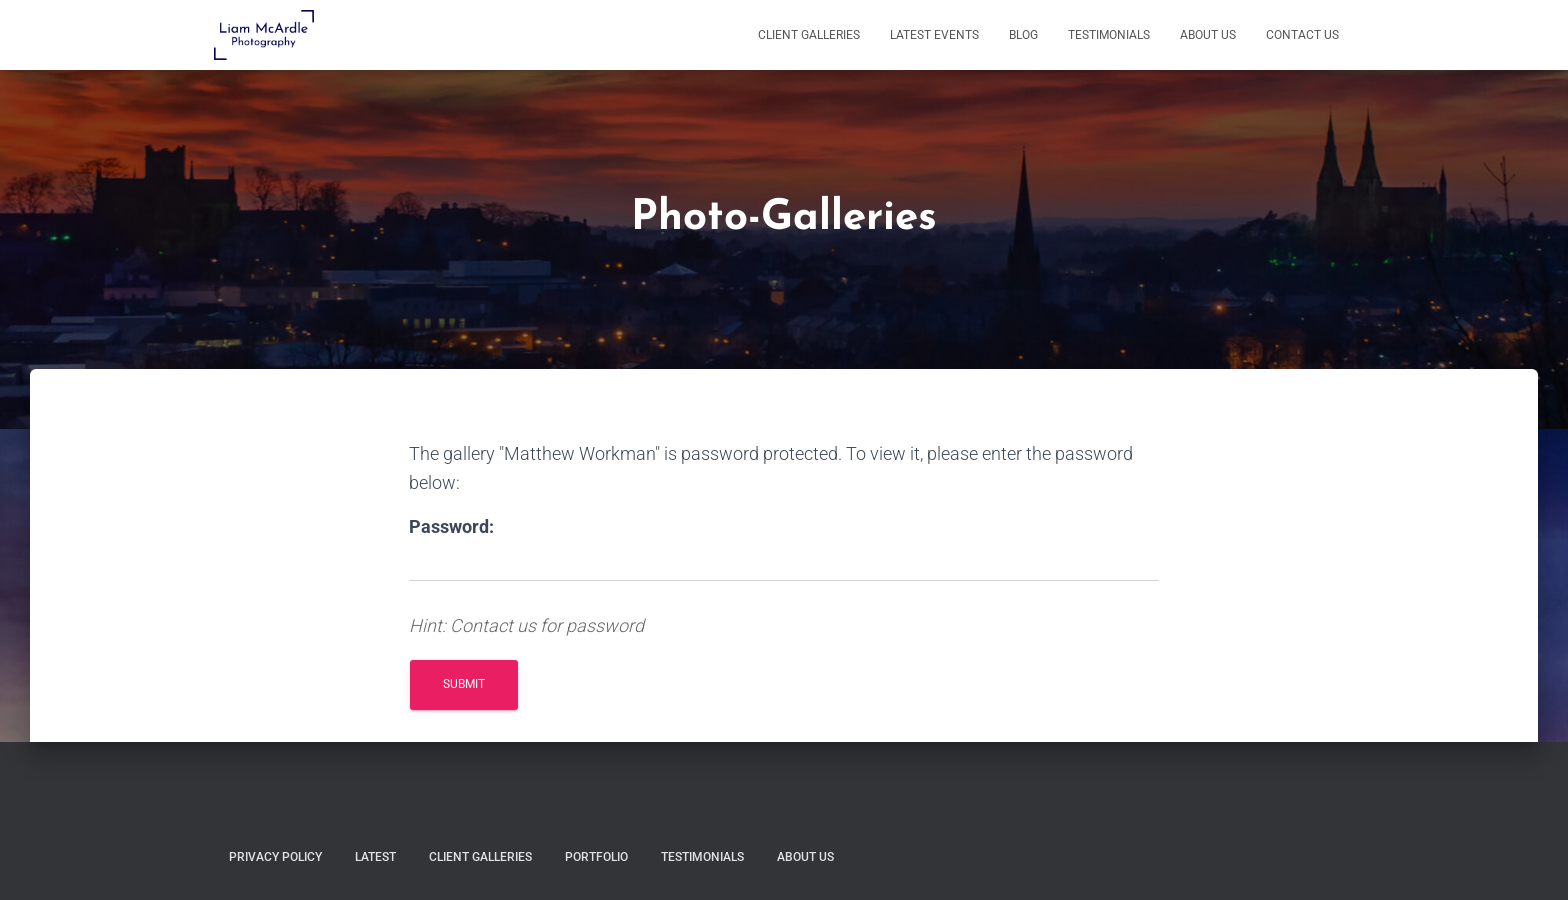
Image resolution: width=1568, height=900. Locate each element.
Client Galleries (809, 35)
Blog (1023, 35)
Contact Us (1302, 35)
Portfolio (596, 857)
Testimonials (1109, 35)
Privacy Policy (275, 857)
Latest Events (934, 35)
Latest (375, 857)
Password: (451, 526)
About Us (1208, 35)
